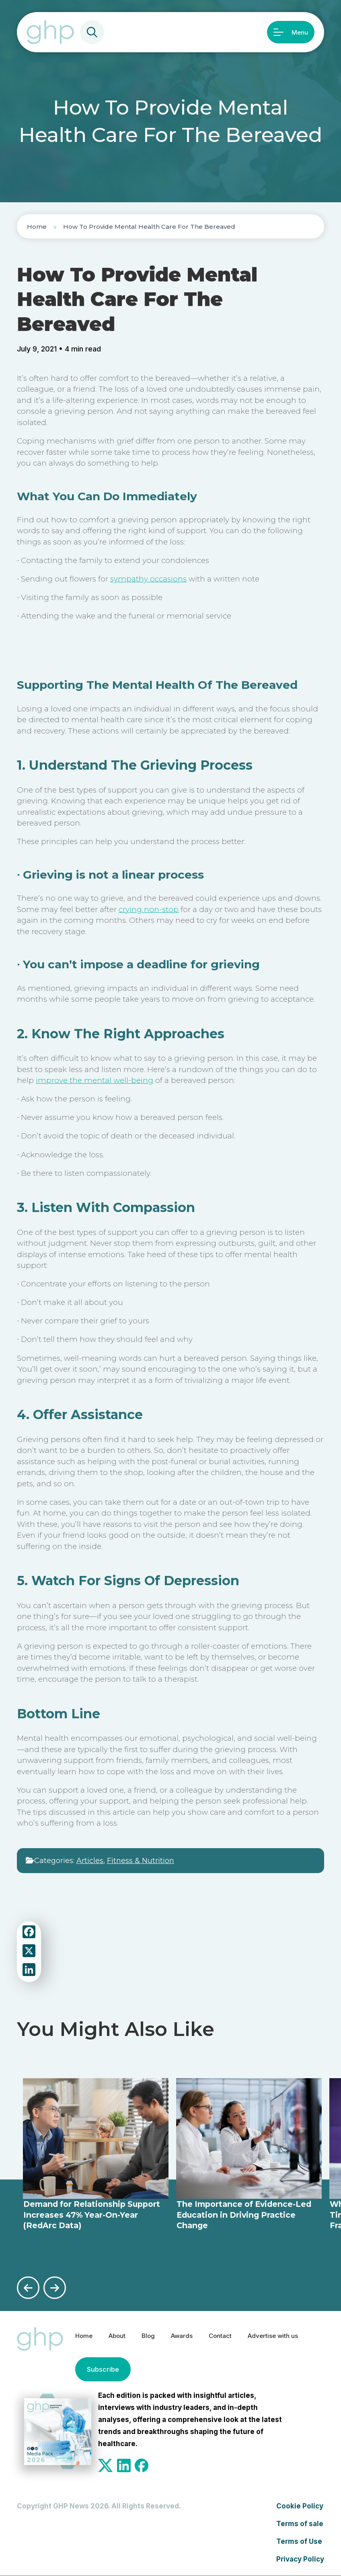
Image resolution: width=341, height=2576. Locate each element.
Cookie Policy (299, 2506)
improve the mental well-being (94, 1080)
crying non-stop (149, 909)
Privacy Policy (300, 2559)
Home (37, 226)
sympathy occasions (148, 578)
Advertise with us (287, 2335)
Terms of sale (299, 2524)
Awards (187, 2335)
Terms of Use (299, 2541)
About (118, 2335)
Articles (89, 1860)
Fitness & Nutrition (140, 1860)
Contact (229, 2335)
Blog (151, 2335)
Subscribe (101, 2369)
